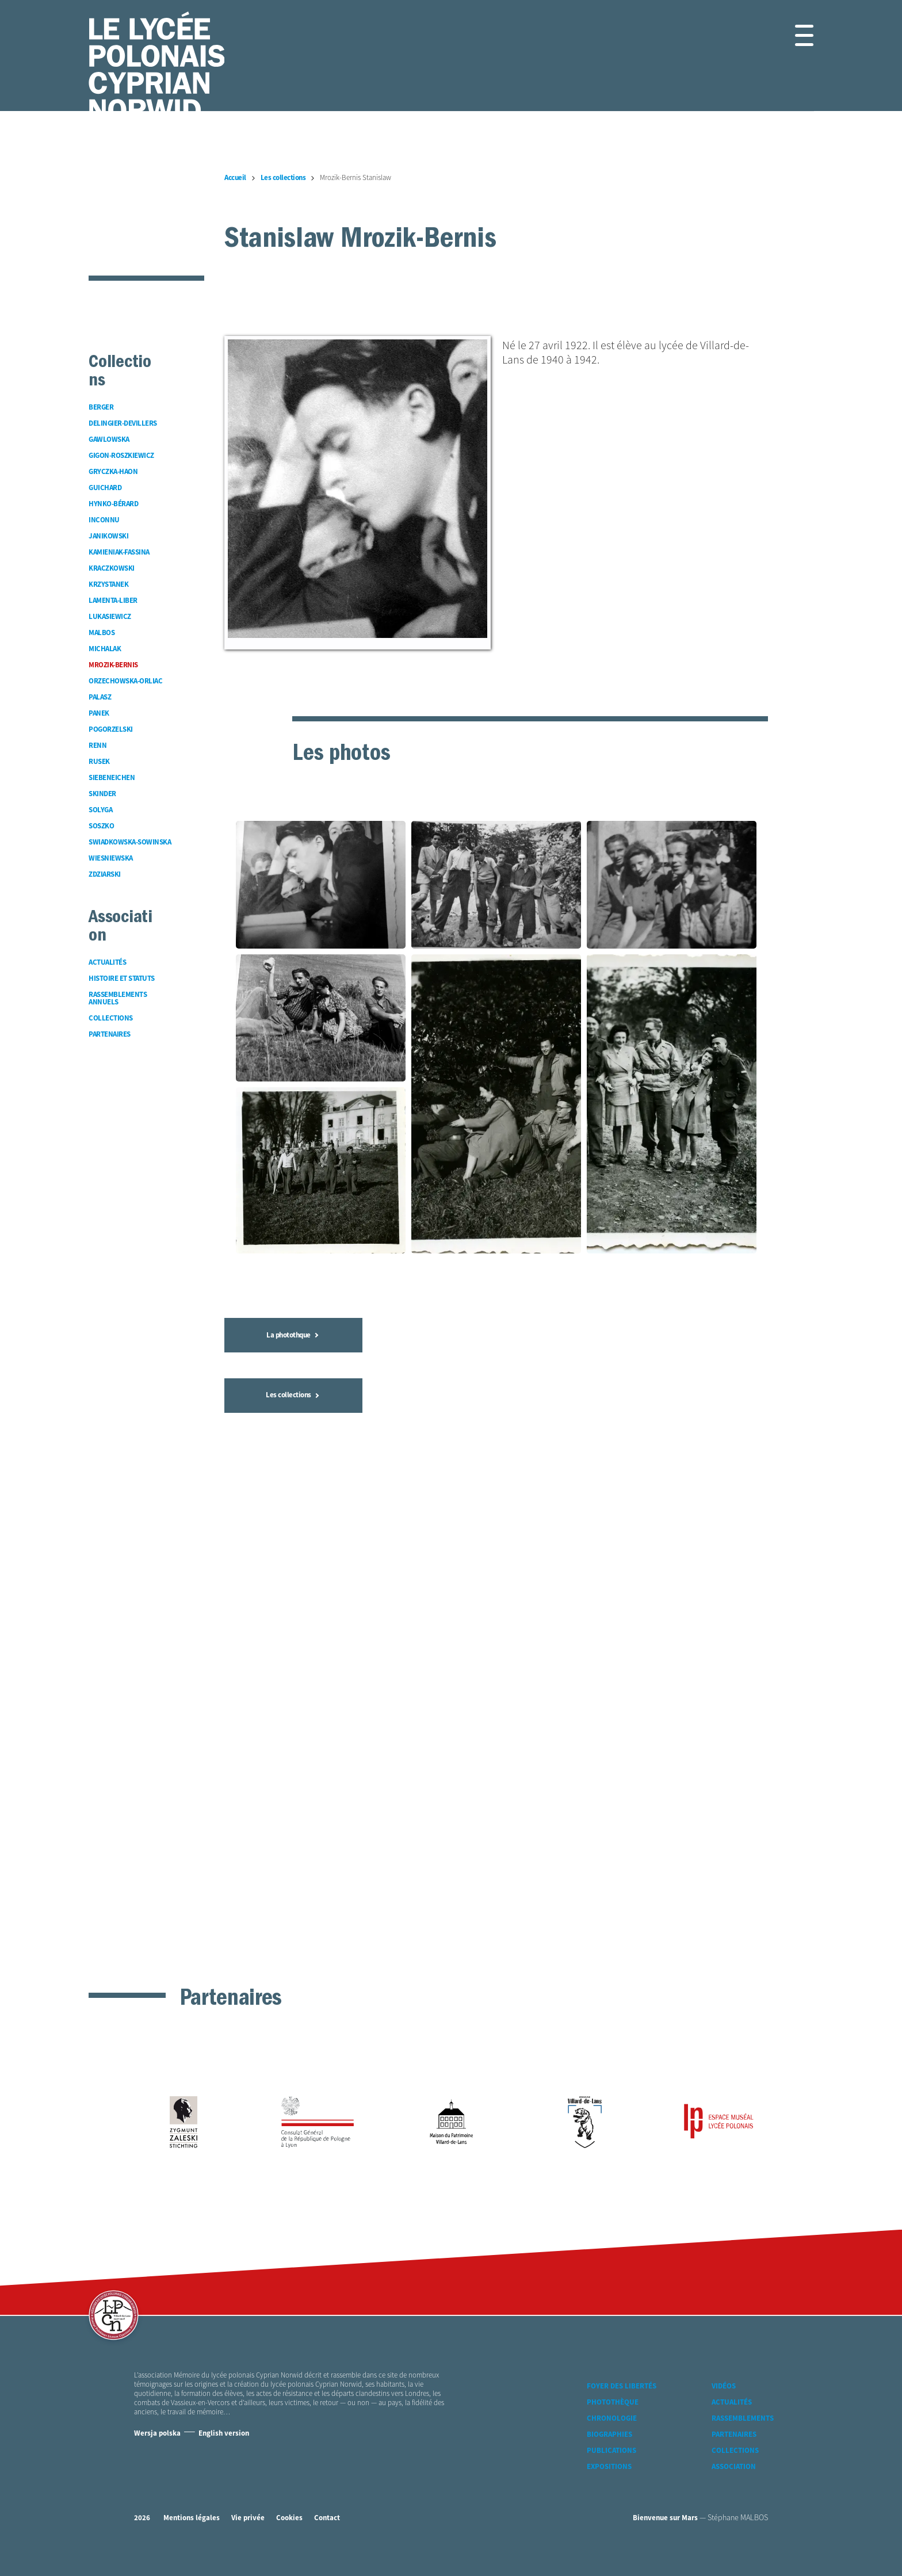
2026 (142, 2526)
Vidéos (724, 2394)
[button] (790, 35)
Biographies (609, 2443)
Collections (735, 2459)
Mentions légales (191, 2526)
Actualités (732, 2410)
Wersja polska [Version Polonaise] (157, 2441)
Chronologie (612, 2426)
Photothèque (613, 2410)
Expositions (609, 2475)
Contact (327, 2526)
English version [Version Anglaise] (223, 2441)
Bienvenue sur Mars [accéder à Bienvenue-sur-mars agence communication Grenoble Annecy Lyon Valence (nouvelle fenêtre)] (665, 2526)
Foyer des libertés (621, 2394)
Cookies (289, 2526)
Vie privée (248, 2526)
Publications (611, 2459)
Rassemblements (743, 2426)
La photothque (292, 1789)
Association (734, 2475)
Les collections (292, 1848)
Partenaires (734, 2443)
